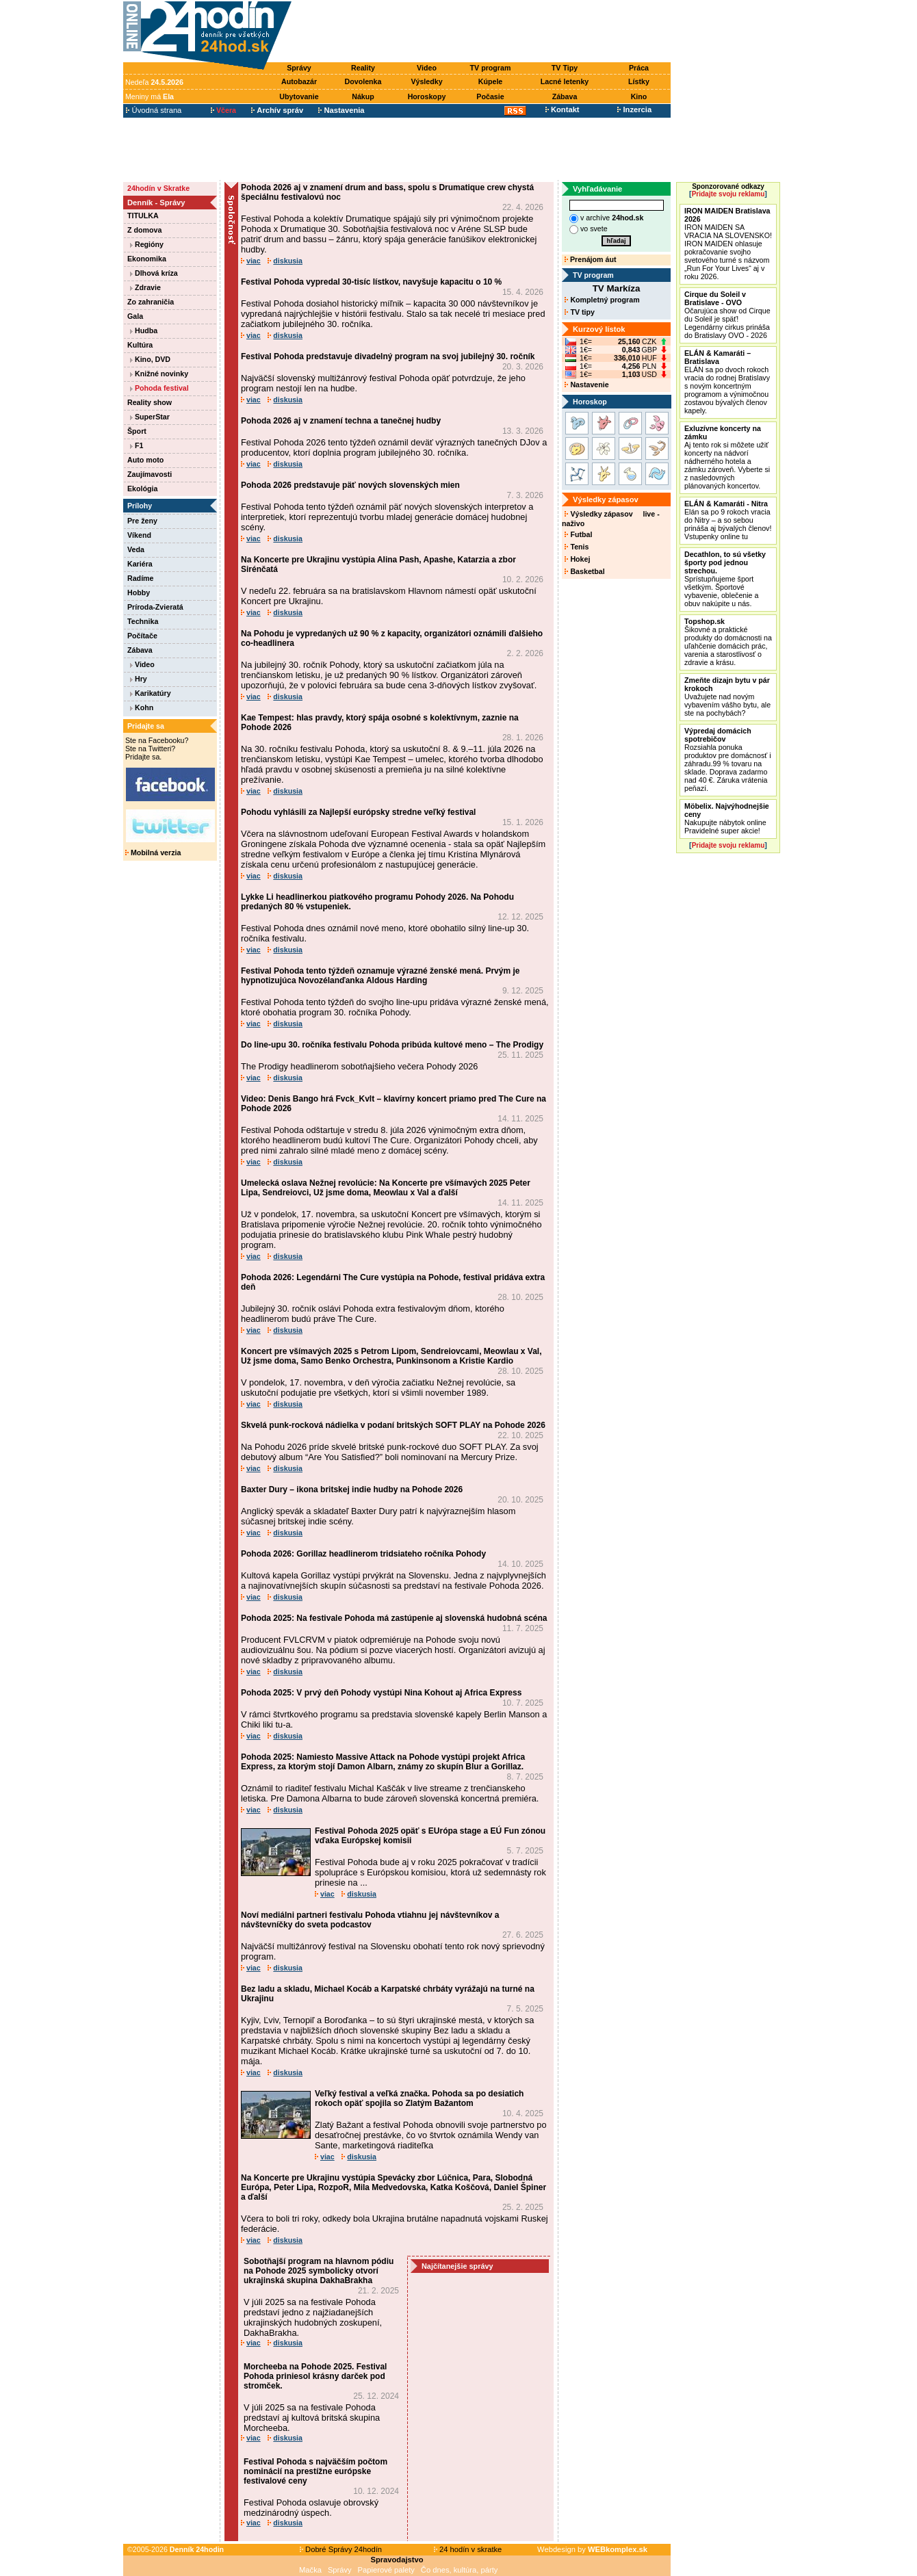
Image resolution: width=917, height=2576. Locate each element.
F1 (136, 445)
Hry (138, 679)
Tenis (577, 547)
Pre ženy (142, 521)
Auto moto (145, 460)
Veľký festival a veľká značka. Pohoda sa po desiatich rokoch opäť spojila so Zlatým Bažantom (419, 2098)
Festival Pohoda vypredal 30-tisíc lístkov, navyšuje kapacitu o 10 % (371, 282)
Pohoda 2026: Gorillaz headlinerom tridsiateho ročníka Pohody (363, 1554)
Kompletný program (602, 300)
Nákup (363, 96)
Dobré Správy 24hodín (341, 2549)
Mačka (310, 2570)
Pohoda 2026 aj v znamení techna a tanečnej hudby (341, 421)
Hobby (138, 592)
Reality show (149, 402)
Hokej (577, 559)
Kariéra (140, 564)
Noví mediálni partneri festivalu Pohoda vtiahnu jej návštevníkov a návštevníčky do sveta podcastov (370, 1919)
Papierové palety (386, 2570)
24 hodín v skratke (468, 2549)
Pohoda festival (159, 388)
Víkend (139, 535)
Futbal (578, 534)
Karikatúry (150, 693)
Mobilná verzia (153, 852)
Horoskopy (427, 96)
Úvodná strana (153, 110)
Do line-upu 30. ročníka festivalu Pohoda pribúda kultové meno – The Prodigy (392, 1045)
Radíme (140, 578)
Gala (135, 316)
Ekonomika (146, 259)
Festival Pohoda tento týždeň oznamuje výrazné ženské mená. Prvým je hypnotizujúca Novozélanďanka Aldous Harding (380, 975)
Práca (639, 68)
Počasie (490, 96)
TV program (490, 68)
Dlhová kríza (154, 273)
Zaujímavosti (149, 474)
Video (427, 68)
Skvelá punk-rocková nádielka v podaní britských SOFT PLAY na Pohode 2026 (393, 1425)
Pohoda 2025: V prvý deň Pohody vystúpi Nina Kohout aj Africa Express (381, 1692)
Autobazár (299, 81)
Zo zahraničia (150, 302)
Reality (363, 68)
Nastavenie (586, 384)
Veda (135, 549)
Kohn (141, 707)
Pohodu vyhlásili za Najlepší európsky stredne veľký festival (358, 812)
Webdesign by (592, 2549)
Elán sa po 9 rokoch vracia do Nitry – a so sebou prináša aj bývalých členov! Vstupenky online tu (727, 520)
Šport (136, 431)
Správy (299, 68)
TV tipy (579, 312)
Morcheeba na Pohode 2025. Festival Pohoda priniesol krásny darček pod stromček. (315, 2376)
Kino (639, 96)
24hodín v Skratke (158, 188)
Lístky (638, 81)
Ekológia (142, 488)
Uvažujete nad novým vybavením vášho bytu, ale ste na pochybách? (727, 696)
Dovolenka (363, 81)
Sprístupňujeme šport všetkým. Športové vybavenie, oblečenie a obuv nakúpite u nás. (725, 579)
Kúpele (490, 81)
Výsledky (426, 81)
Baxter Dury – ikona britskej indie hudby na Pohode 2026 (352, 1489)
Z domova (144, 230)
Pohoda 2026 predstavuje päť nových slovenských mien (350, 485)
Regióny (147, 244)
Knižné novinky (159, 373)
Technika (142, 621)
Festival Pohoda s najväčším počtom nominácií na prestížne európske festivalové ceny (315, 2471)
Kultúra (140, 345)
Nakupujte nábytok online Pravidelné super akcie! (726, 818)
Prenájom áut (590, 259)
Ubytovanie (298, 96)
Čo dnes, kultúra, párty (459, 2570)
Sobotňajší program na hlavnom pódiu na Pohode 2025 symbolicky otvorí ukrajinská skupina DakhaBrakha (318, 2270)
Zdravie (145, 287)
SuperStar (150, 417)
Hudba (143, 330)
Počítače (142, 636)
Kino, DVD (150, 359)
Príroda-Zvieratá (155, 607)
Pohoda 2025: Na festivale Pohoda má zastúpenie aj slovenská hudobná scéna (394, 1618)
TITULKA (143, 215)
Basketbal (584, 571)
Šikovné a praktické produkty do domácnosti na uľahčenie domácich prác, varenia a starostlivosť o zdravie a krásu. (728, 641)
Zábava (565, 96)
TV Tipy (565, 68)
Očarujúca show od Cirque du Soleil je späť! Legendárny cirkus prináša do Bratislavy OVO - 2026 (727, 314)
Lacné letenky (565, 81)
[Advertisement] (484, 32)
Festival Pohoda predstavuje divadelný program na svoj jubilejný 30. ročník (387, 356)
